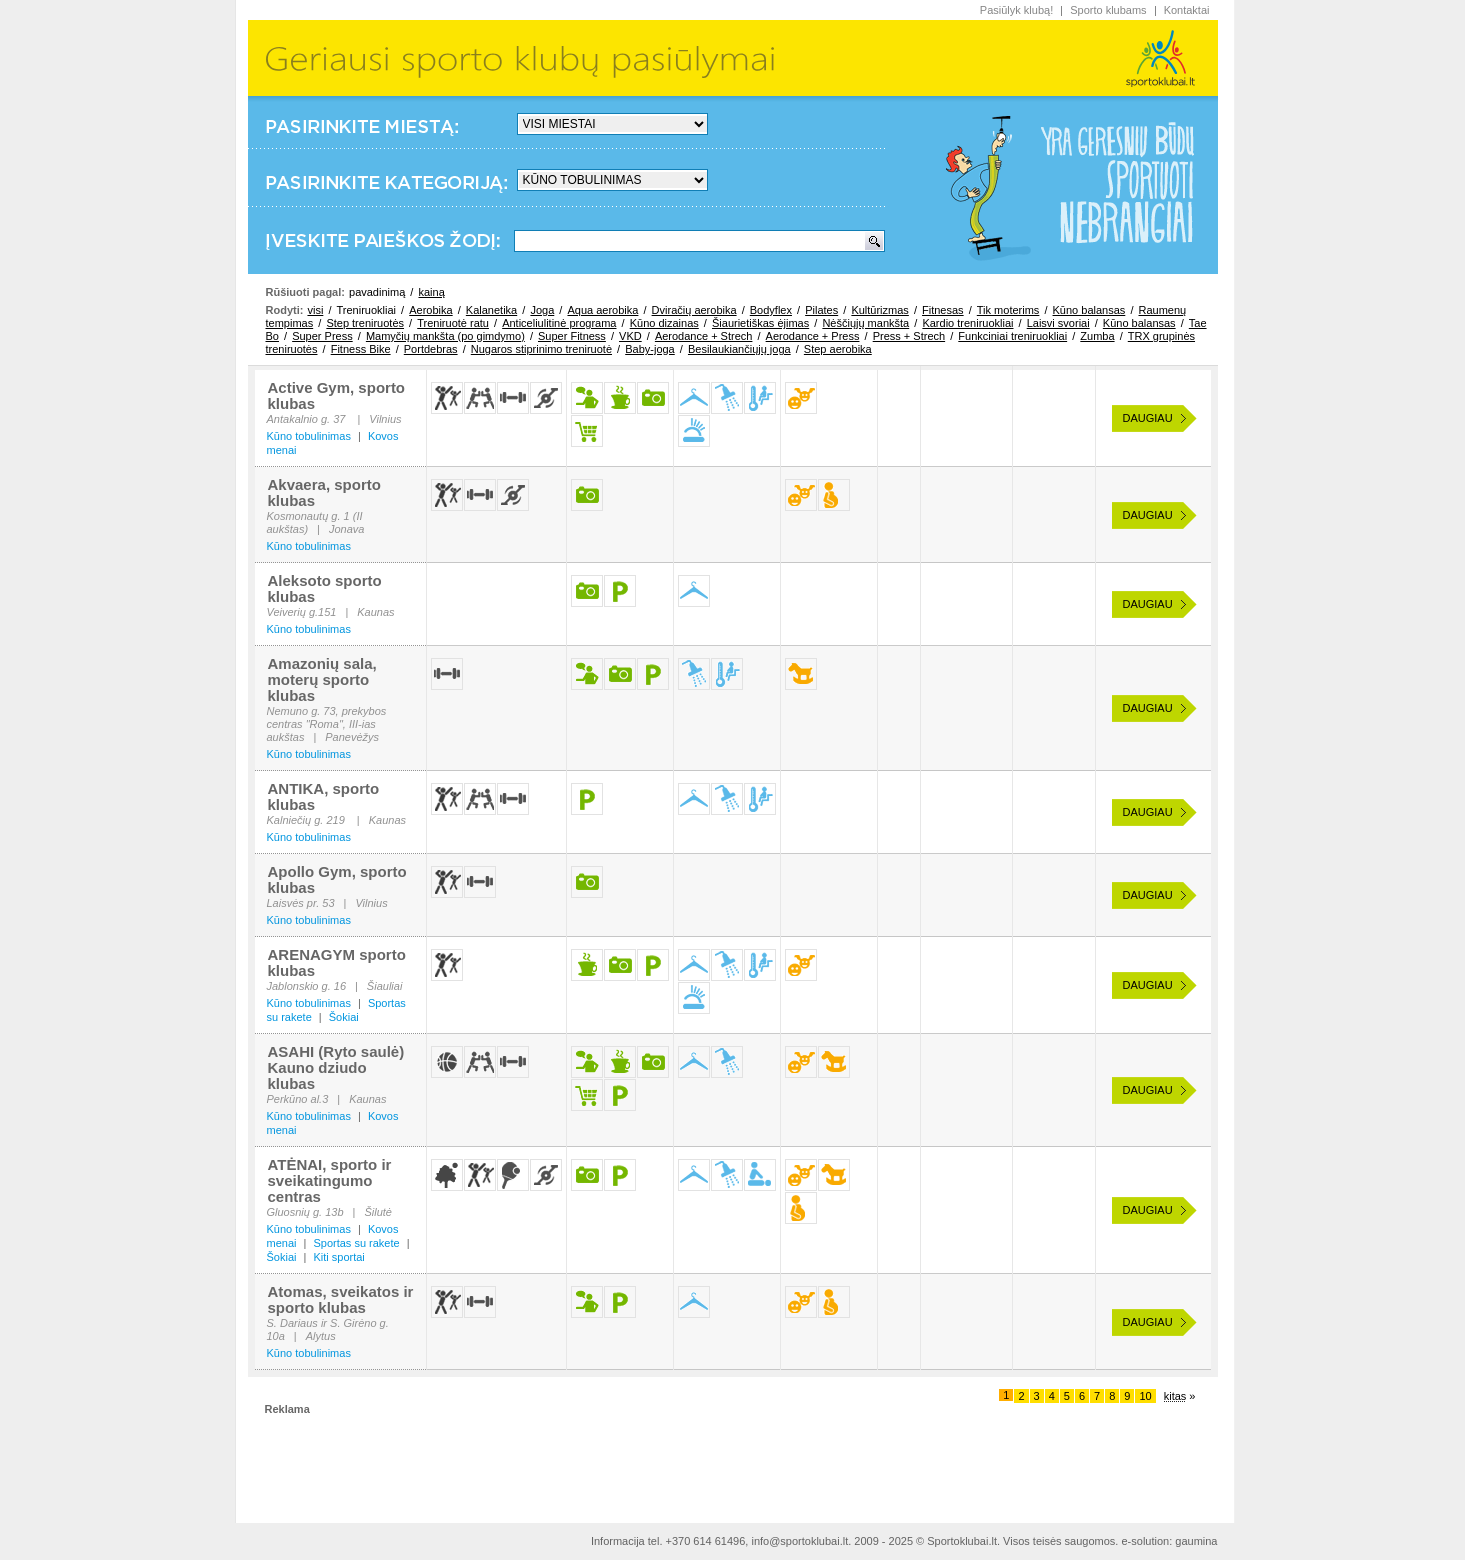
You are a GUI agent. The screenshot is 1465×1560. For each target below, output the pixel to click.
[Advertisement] (733, 1461)
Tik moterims (1008, 310)
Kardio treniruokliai (967, 323)
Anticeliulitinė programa (559, 323)
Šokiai (344, 1017)
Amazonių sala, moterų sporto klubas (322, 679)
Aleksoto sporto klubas (325, 588)
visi (315, 310)
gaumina (1196, 1541)
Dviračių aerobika (694, 310)
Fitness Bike (361, 349)
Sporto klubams (1108, 10)
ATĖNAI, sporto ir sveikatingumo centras (330, 1180)
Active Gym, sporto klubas (337, 395)
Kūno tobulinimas (309, 436)
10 (1145, 1396)
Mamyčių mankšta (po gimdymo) (445, 336)
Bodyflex (771, 310)
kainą (431, 292)
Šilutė (378, 1212)
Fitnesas (943, 310)
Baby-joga (650, 349)
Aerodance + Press (813, 336)
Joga (542, 310)
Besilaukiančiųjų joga (739, 349)
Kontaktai (1187, 10)
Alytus (321, 1336)
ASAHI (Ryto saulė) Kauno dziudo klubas (336, 1067)
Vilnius (385, 419)
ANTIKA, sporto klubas (324, 796)
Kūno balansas (1089, 310)
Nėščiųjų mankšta (865, 323)
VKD (630, 336)
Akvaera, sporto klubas (324, 492)
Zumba (1097, 336)
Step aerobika (838, 349)
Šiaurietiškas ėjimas (760, 323)
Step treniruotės (365, 323)
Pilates (821, 310)
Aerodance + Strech (704, 336)
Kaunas (375, 612)
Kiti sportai (338, 1257)
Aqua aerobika (602, 310)
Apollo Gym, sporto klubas (337, 879)
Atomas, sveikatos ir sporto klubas (341, 1299)
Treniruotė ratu (453, 323)
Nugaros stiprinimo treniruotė (541, 349)
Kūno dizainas (664, 323)
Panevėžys (352, 737)
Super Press (322, 336)
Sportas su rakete (356, 1243)
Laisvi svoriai (1058, 323)
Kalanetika (491, 310)
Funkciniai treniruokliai (1012, 336)
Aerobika (430, 310)
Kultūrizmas (879, 310)
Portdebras (431, 349)
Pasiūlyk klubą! (1016, 10)
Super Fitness (572, 336)
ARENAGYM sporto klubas (337, 962)
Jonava (346, 529)
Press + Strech (909, 336)
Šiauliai (384, 986)
